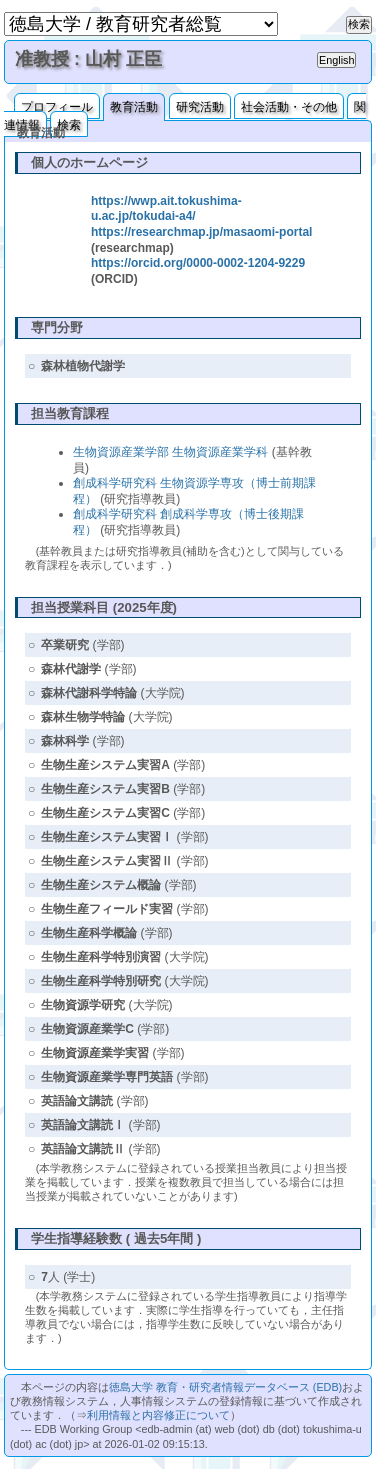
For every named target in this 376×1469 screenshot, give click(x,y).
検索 (69, 125)
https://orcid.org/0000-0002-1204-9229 (198, 263)
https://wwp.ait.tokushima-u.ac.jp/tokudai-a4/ (166, 209)
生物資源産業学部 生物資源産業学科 (170, 452)
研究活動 (200, 107)
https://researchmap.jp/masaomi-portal (201, 232)
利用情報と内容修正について (158, 1415)
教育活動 (134, 107)
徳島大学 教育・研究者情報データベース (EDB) (225, 1387)
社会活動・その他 (289, 107)
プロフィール (57, 107)
